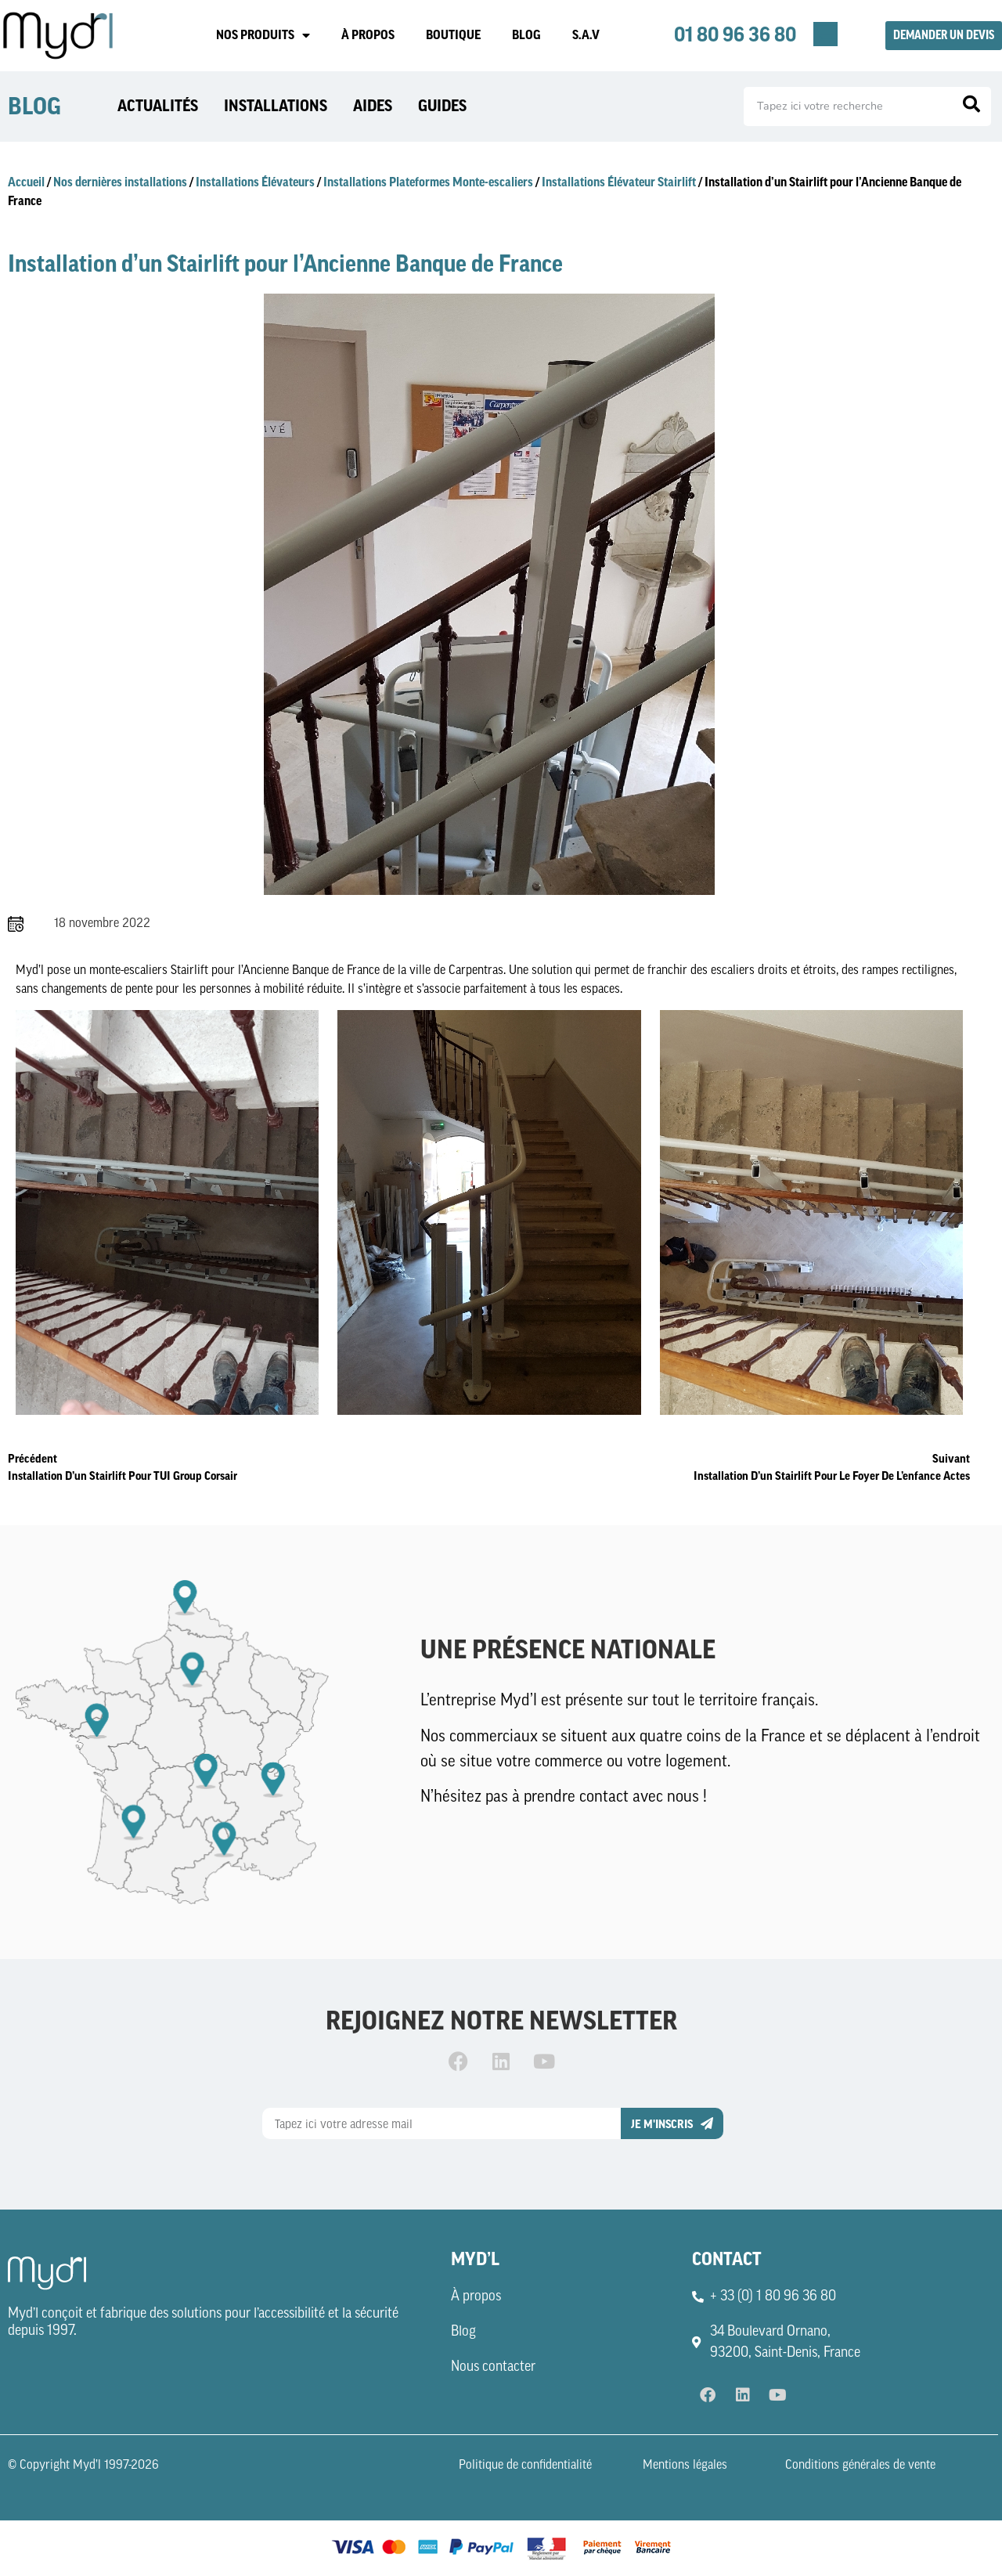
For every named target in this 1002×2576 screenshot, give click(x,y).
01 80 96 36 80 (735, 35)
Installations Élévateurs (255, 182)
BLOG (526, 35)
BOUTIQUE (453, 35)
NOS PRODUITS (263, 35)
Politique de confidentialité (525, 2465)
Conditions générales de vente (860, 2465)
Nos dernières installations (120, 182)
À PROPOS (368, 35)
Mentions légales (685, 2465)
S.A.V (586, 35)
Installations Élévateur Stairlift (619, 182)
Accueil (26, 182)
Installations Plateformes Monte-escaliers (428, 182)
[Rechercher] (971, 106)
